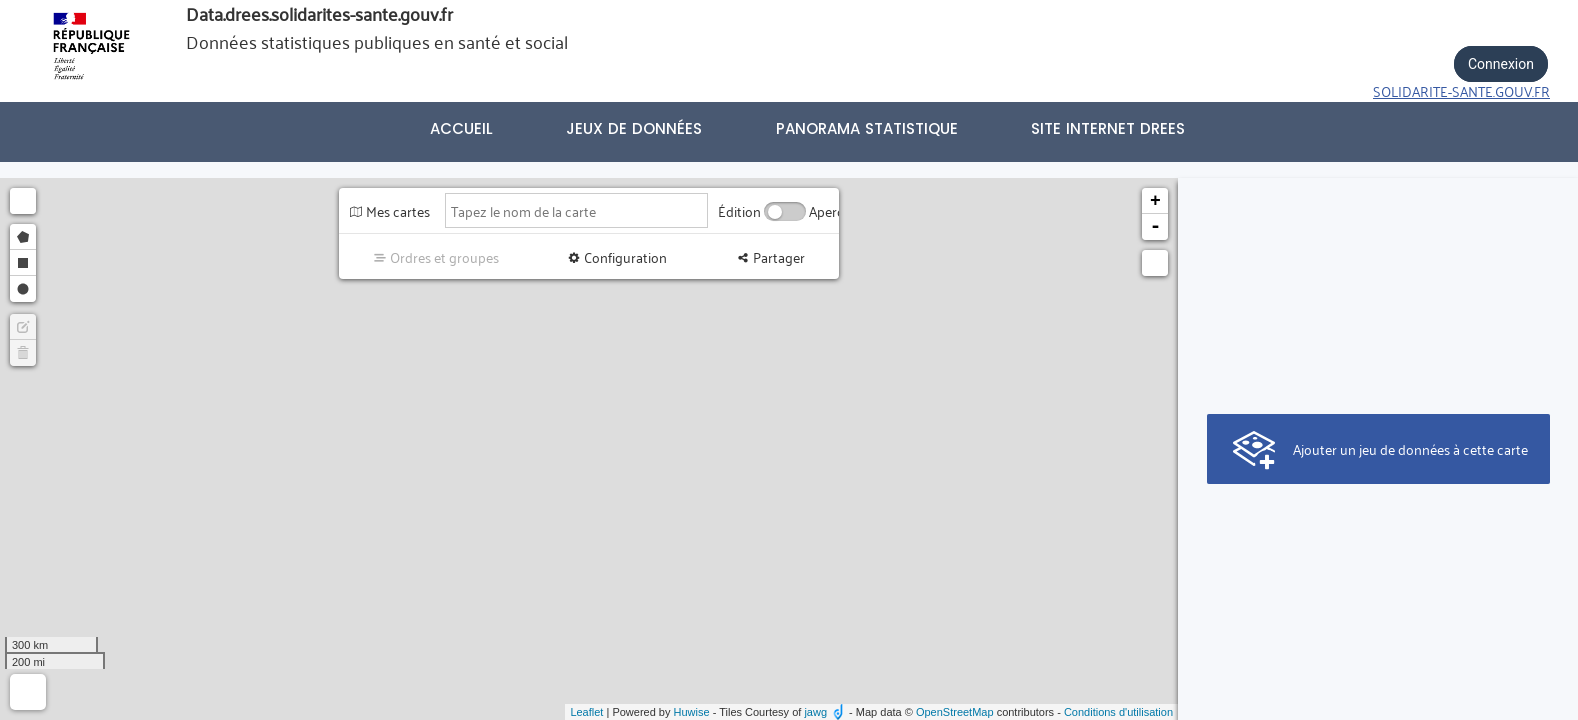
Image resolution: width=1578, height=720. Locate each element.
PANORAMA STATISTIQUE (867, 128)
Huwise (692, 712)
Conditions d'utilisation (1118, 712)
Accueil (461, 128)
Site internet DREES (1108, 128)
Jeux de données (634, 128)
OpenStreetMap (955, 712)
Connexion (1501, 64)
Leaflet (586, 712)
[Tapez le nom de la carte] (576, 210)
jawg (815, 712)
